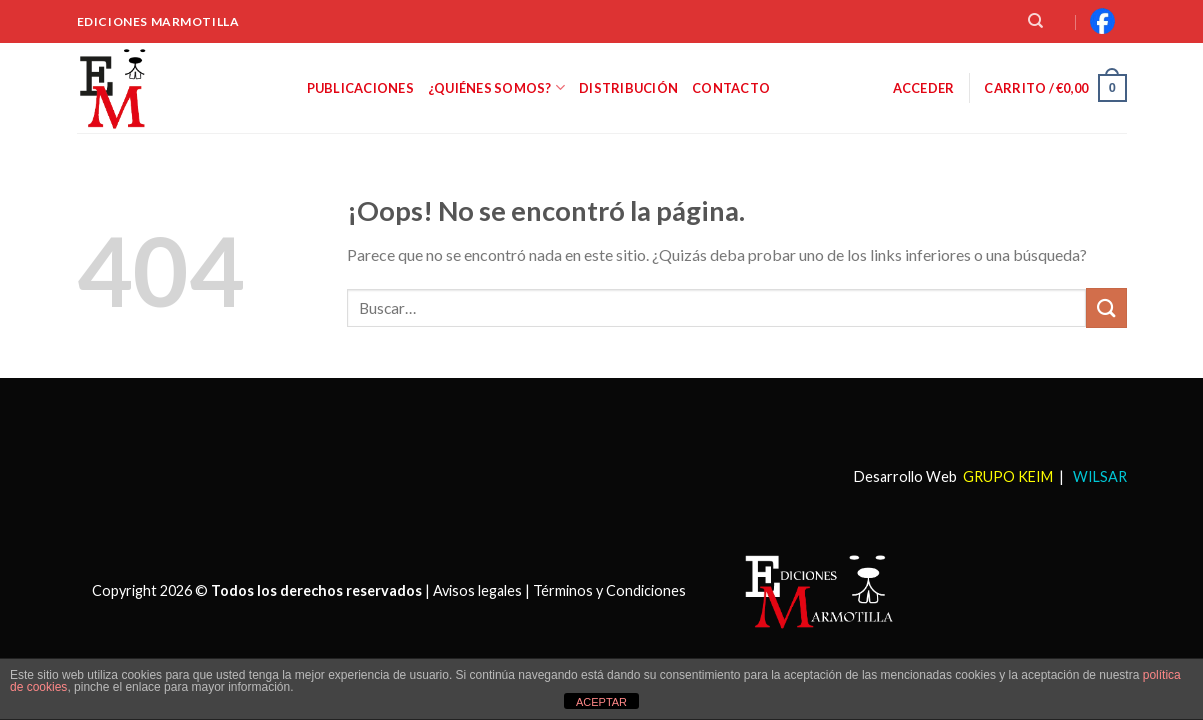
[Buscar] (1035, 21)
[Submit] (1106, 307)
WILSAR (1098, 476)
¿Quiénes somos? (496, 87)
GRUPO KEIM (1008, 476)
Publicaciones (360, 88)
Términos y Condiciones (609, 589)
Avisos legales (477, 589)
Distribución (628, 88)
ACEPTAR (601, 702)
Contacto (731, 88)
